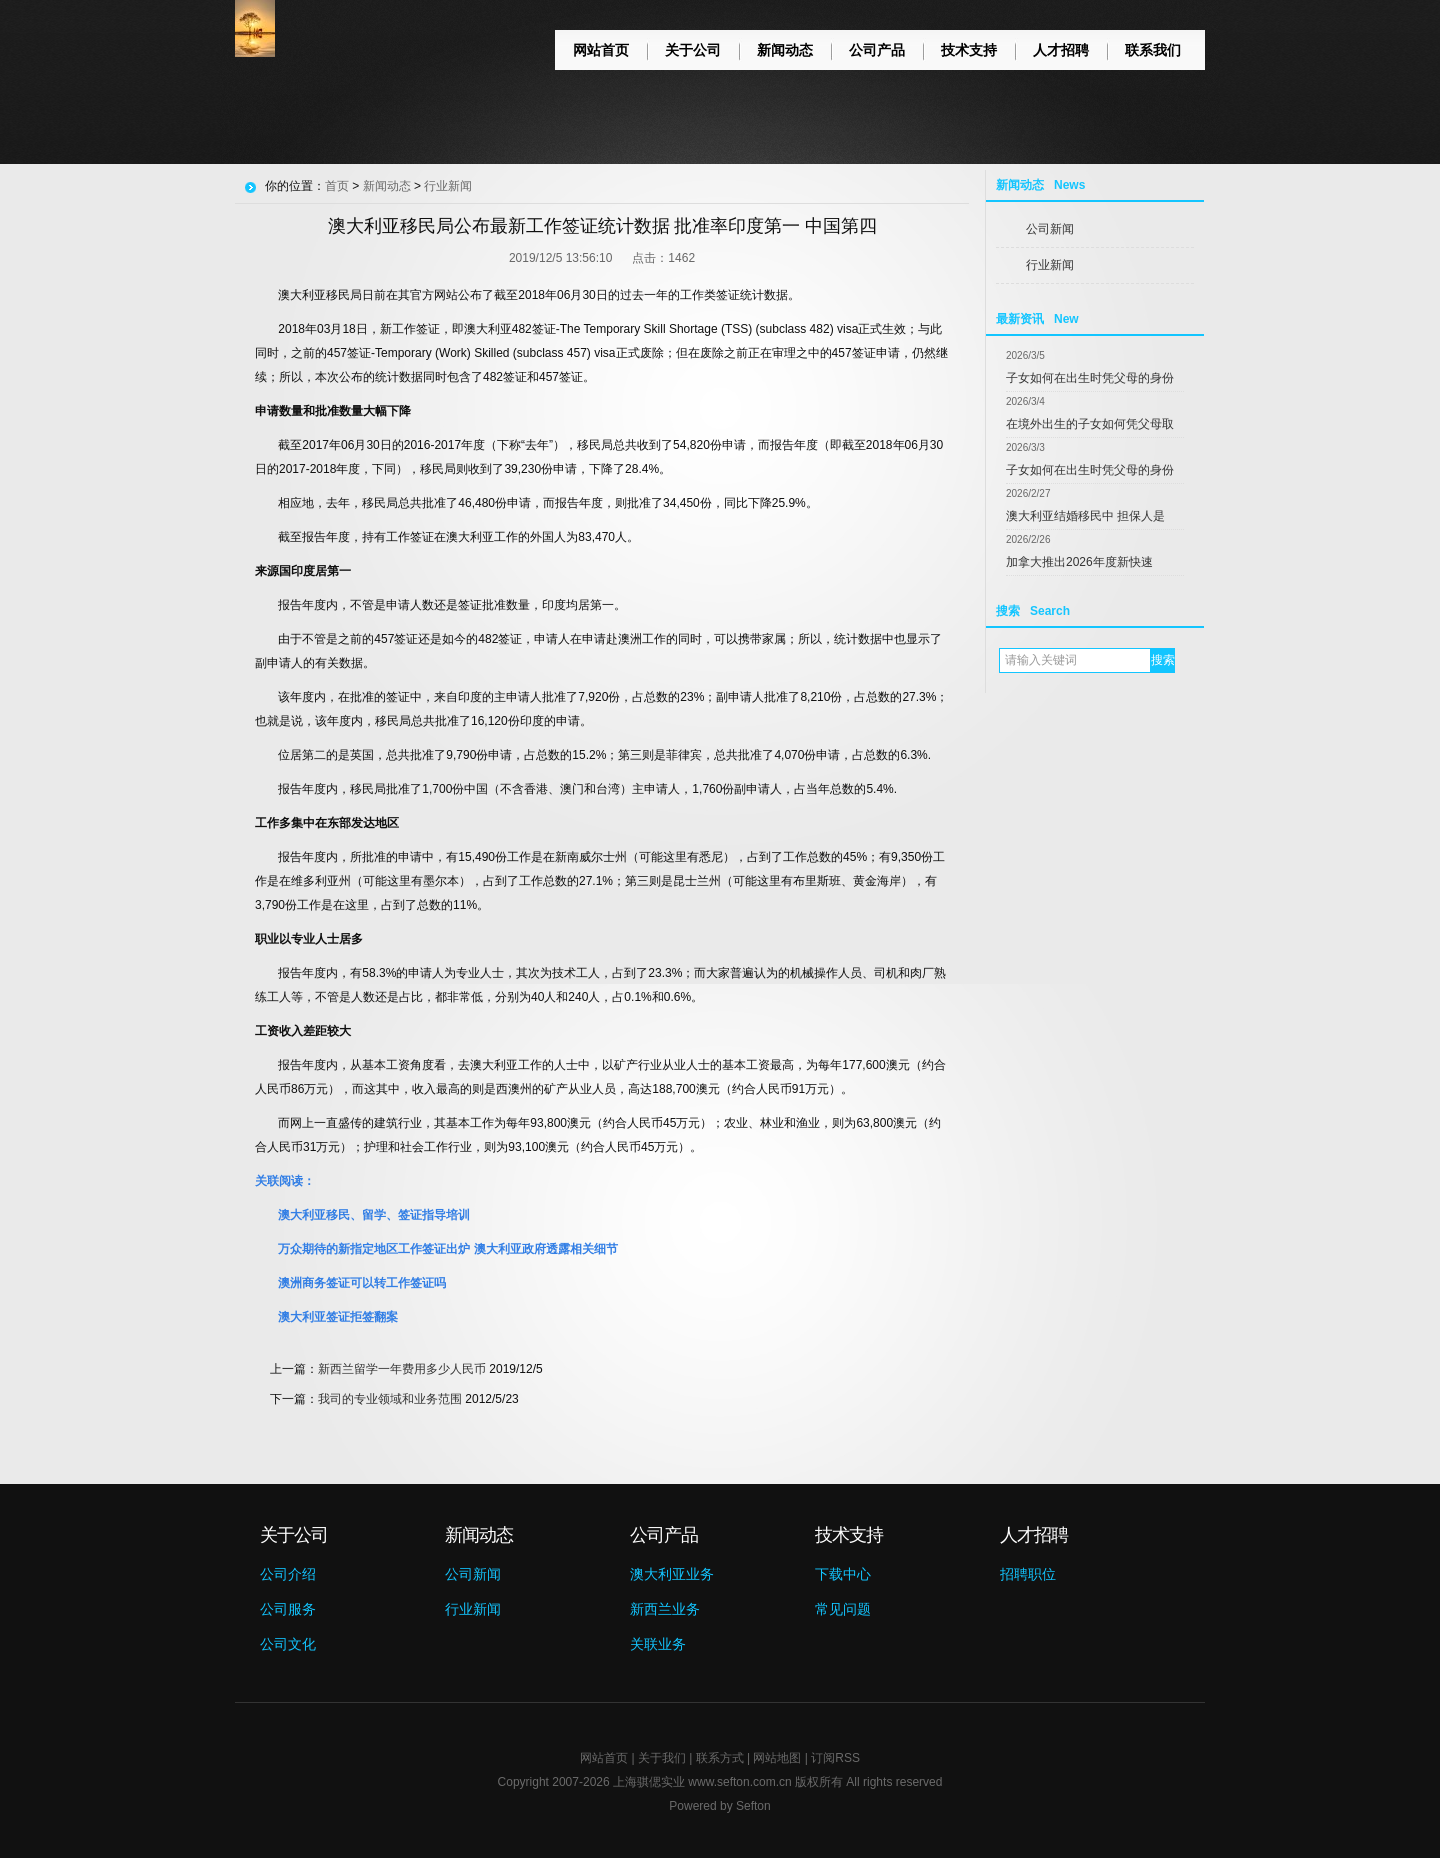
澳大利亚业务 (672, 1574)
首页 (337, 186)
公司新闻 (1050, 229)
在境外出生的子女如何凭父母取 (1090, 424)
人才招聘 (1061, 50)
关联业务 (658, 1644)
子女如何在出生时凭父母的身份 (1090, 378)
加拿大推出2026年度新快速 (1079, 562)
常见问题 (843, 1609)
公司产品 (877, 50)
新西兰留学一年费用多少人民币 (402, 1369)
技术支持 (969, 50)
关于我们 (662, 1758)
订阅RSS (835, 1758)
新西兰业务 (665, 1609)
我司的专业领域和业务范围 (390, 1399)
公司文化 (288, 1644)
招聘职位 (1028, 1574)
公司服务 (288, 1609)
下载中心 (843, 1574)
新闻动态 (785, 50)
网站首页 (601, 50)
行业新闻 (1050, 265)
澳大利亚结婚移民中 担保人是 (1085, 516)
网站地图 (777, 1758)
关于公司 (693, 50)
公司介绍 (288, 1574)
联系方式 (720, 1758)
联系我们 (1153, 50)
